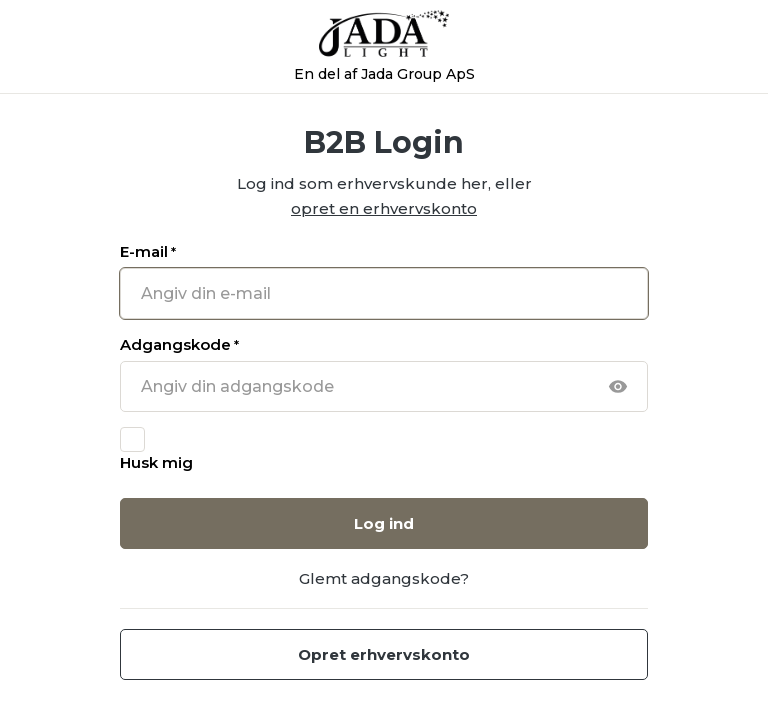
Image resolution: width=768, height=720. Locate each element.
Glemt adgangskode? (384, 578)
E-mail (148, 251)
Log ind (384, 523)
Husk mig (156, 462)
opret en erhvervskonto (384, 208)
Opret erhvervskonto (384, 654)
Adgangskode (179, 344)
